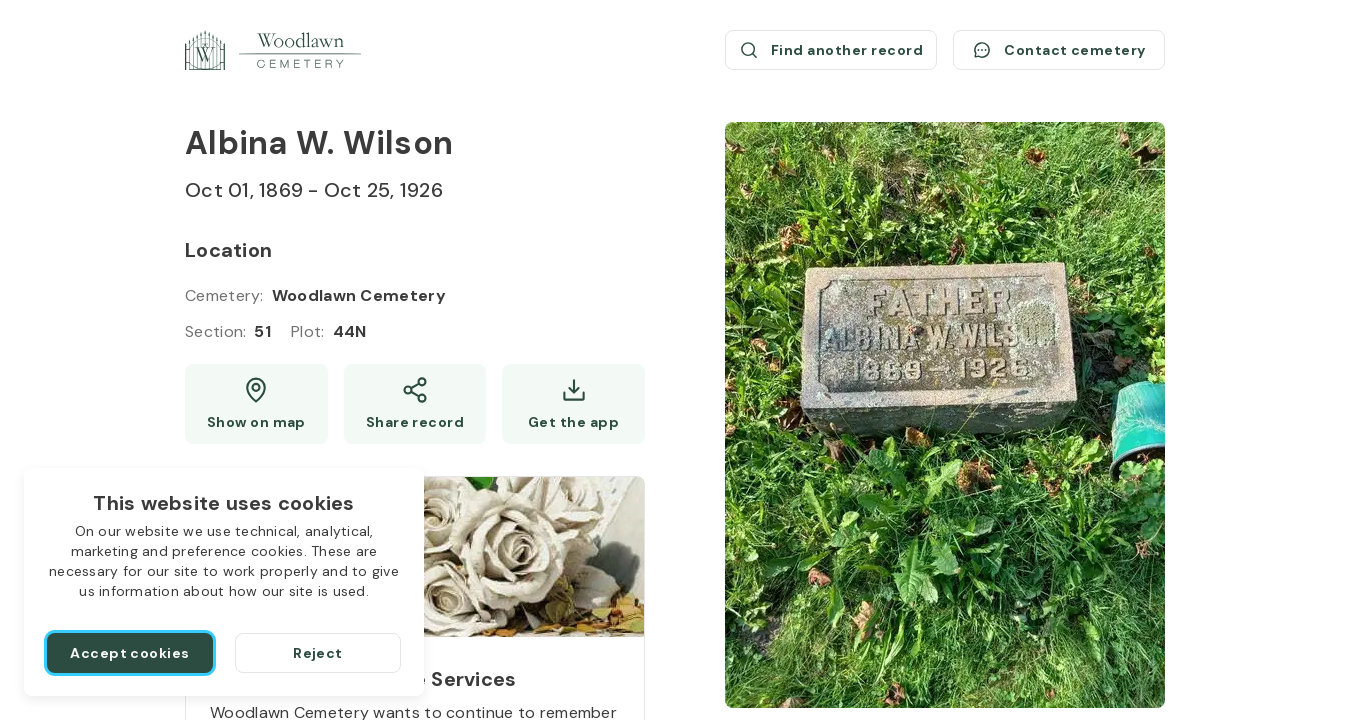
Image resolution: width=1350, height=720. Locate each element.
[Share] (415, 404)
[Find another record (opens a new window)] (831, 50)
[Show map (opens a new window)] (256, 404)
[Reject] (318, 653)
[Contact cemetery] (1059, 50)
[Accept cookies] (130, 653)
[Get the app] (573, 404)
